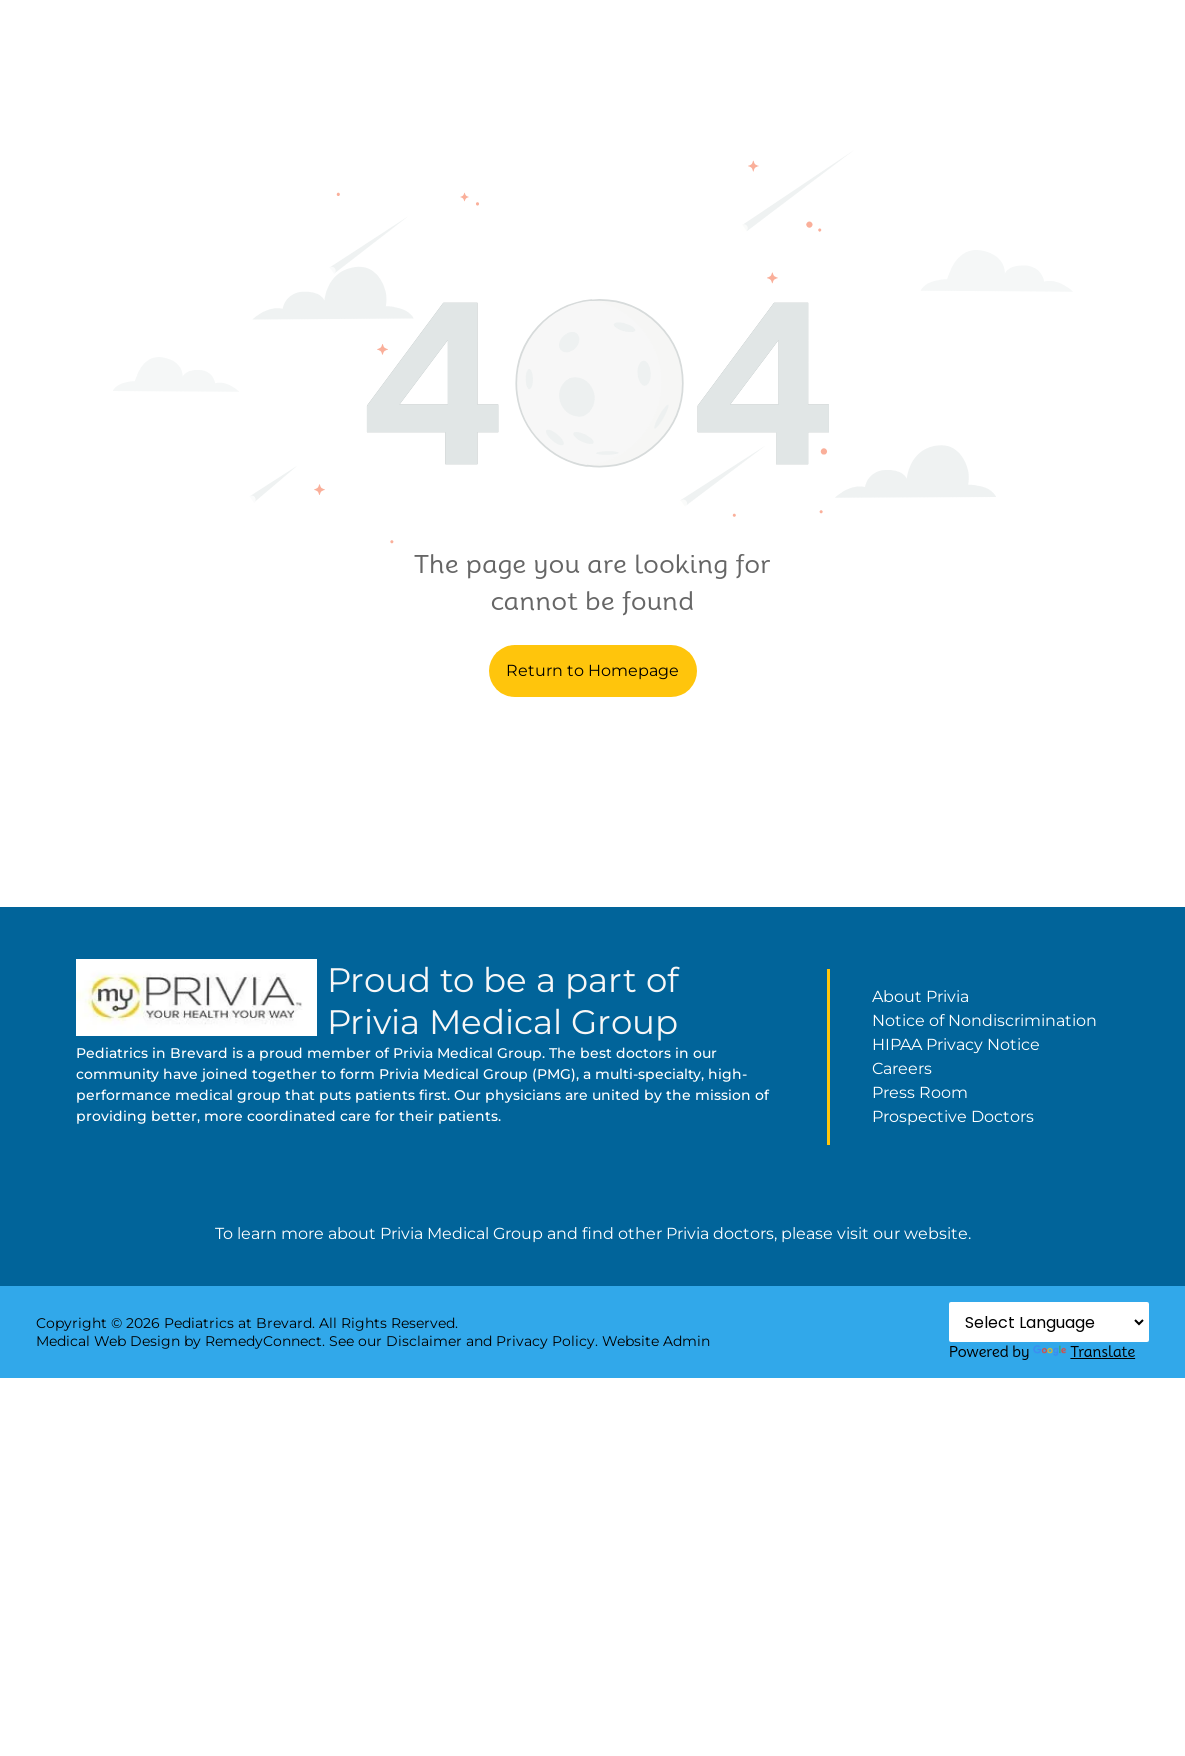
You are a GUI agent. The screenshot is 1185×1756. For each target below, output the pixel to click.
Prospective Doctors (953, 1116)
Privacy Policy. (547, 1341)
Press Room (920, 1092)
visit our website (902, 1233)
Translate (1084, 1351)
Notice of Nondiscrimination (984, 1020)
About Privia (920, 996)
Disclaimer (424, 1341)
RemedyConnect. (265, 1341)
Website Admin (656, 1341)
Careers (902, 1068)
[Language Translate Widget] (1049, 1322)
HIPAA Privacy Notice (956, 1044)
